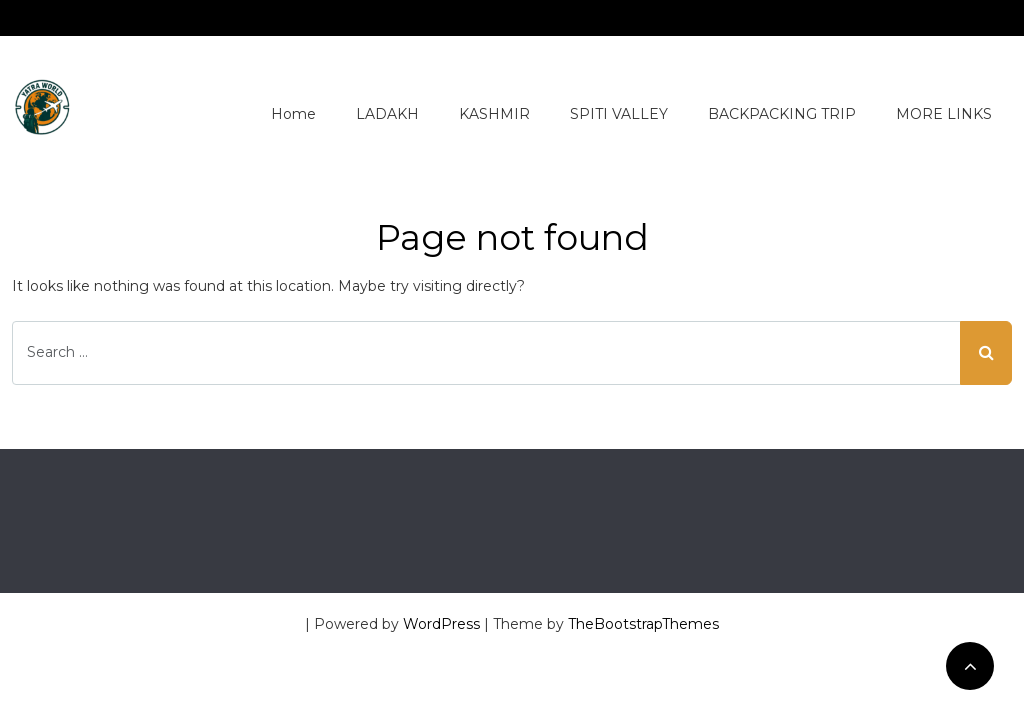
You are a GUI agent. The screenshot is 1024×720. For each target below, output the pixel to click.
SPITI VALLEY (619, 114)
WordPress (441, 624)
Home (293, 114)
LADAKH (387, 114)
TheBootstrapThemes (643, 624)
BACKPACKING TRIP (782, 114)
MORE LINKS (944, 114)
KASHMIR (494, 114)
